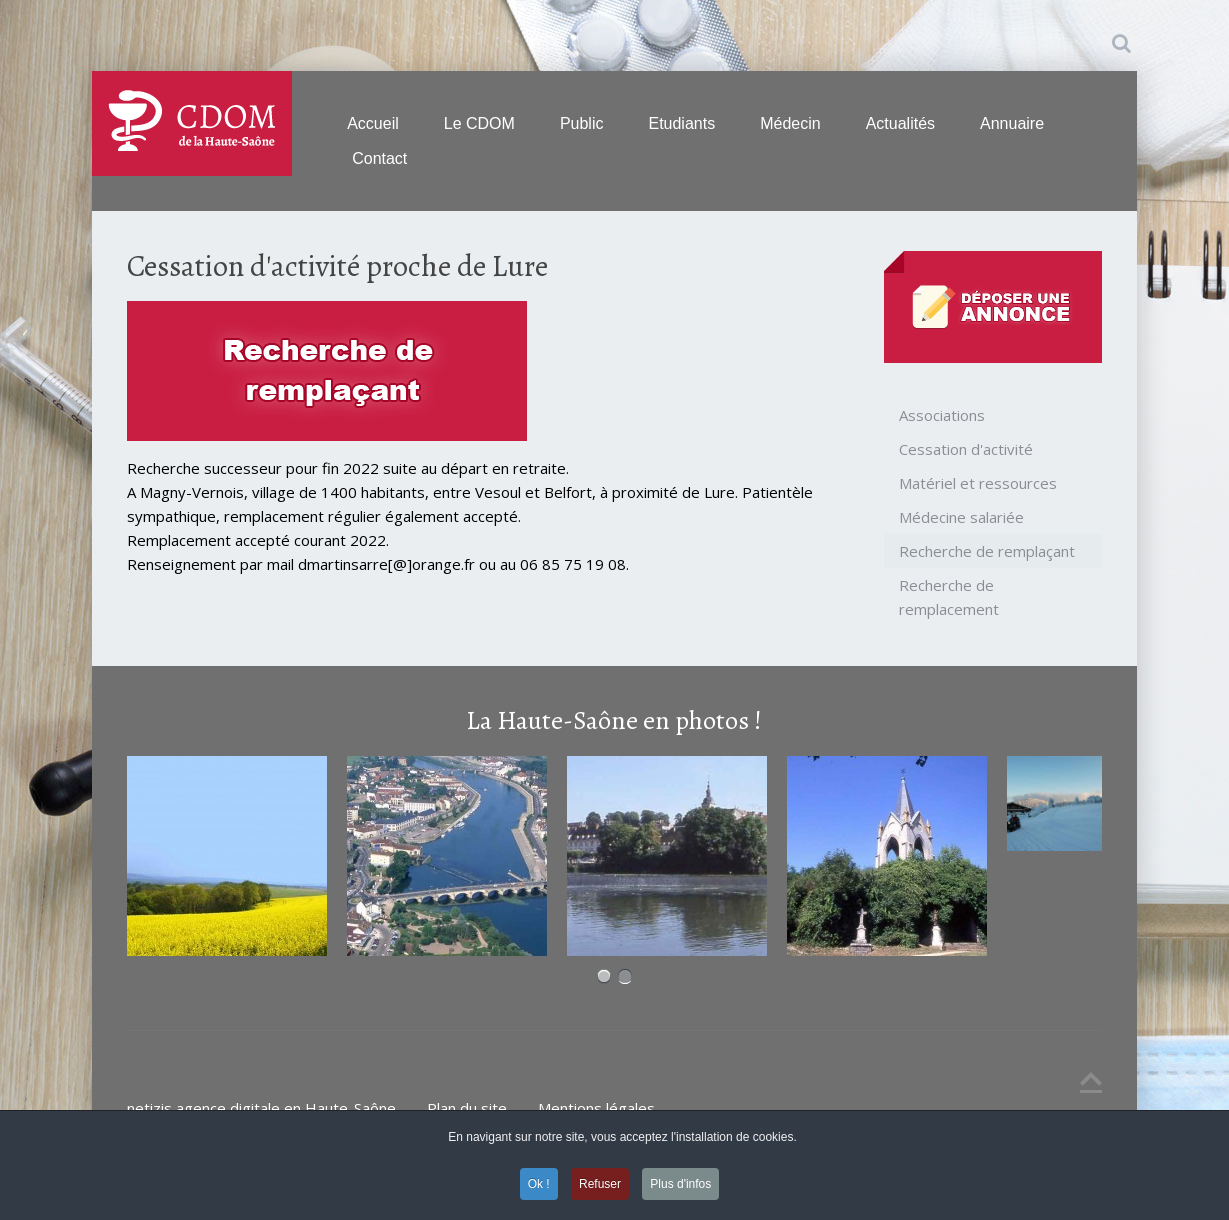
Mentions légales (596, 1108)
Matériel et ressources (978, 483)
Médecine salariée (961, 517)
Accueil (373, 123)
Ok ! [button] (539, 1184)
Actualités (900, 123)
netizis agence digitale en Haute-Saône (261, 1108)
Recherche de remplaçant (987, 551)
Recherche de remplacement (949, 597)
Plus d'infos (680, 1184)
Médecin (790, 123)
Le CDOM (479, 123)
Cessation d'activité (966, 449)
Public (582, 123)
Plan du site (467, 1108)
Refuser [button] (600, 1184)
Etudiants (681, 123)
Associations (942, 415)
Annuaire (1012, 123)
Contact (379, 158)
